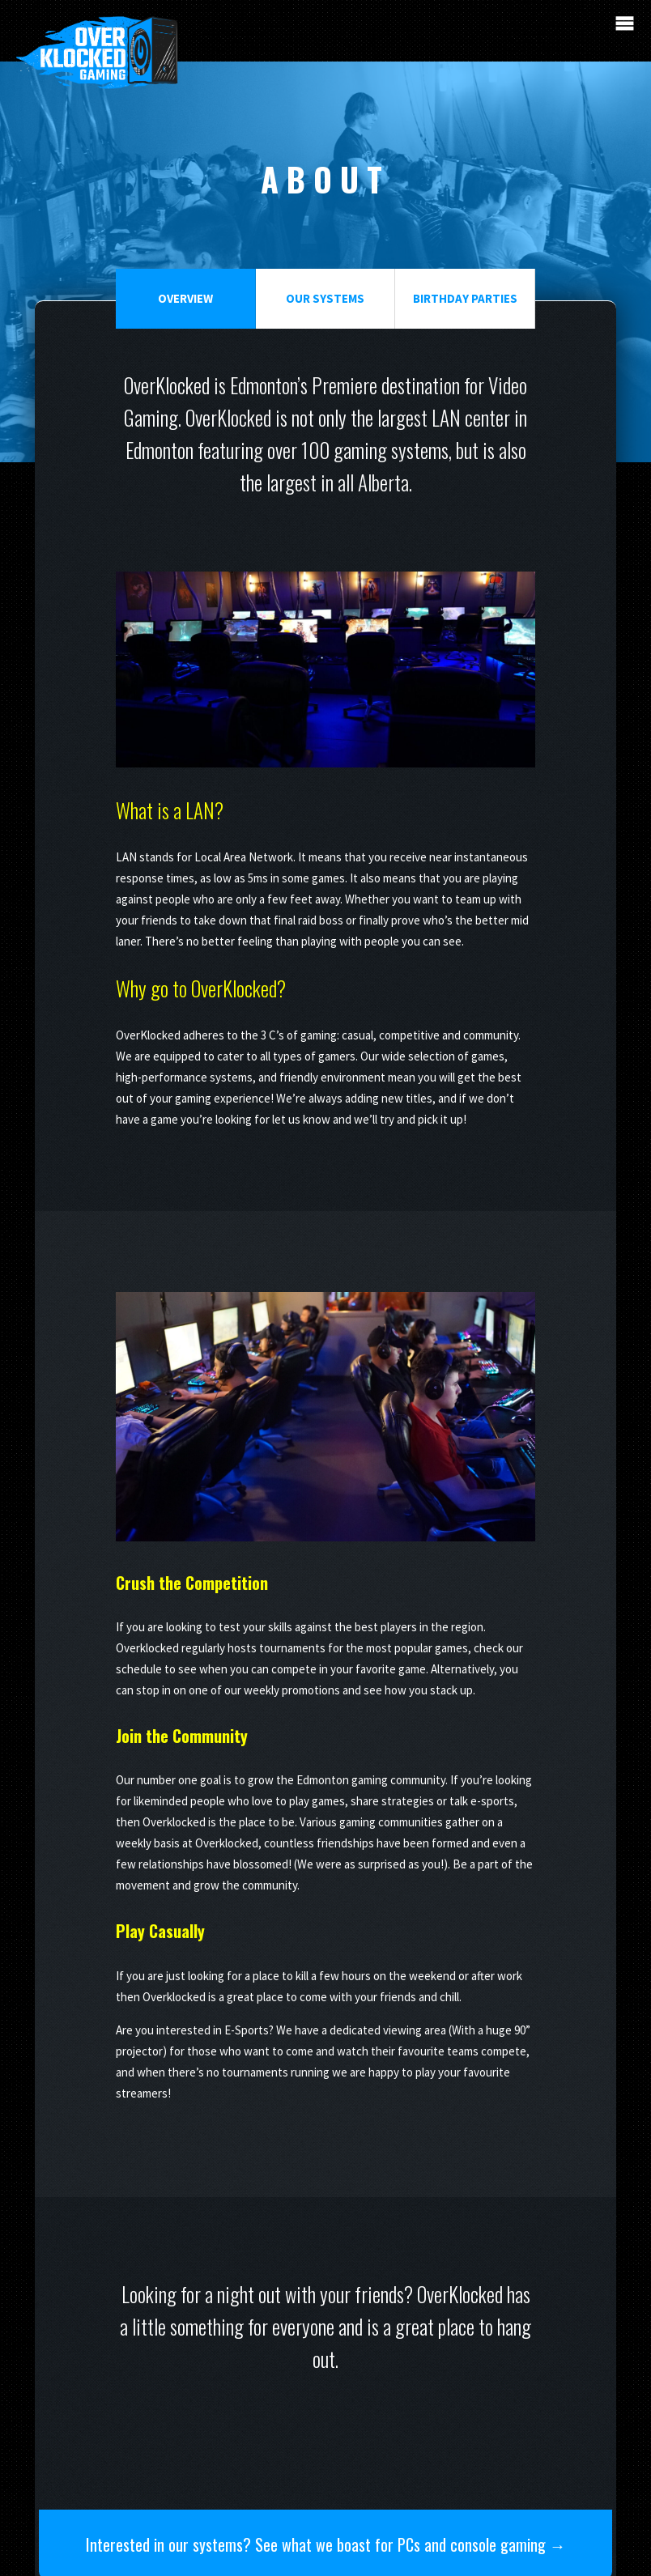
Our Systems (325, 299)
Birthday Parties (463, 299)
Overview (186, 299)
